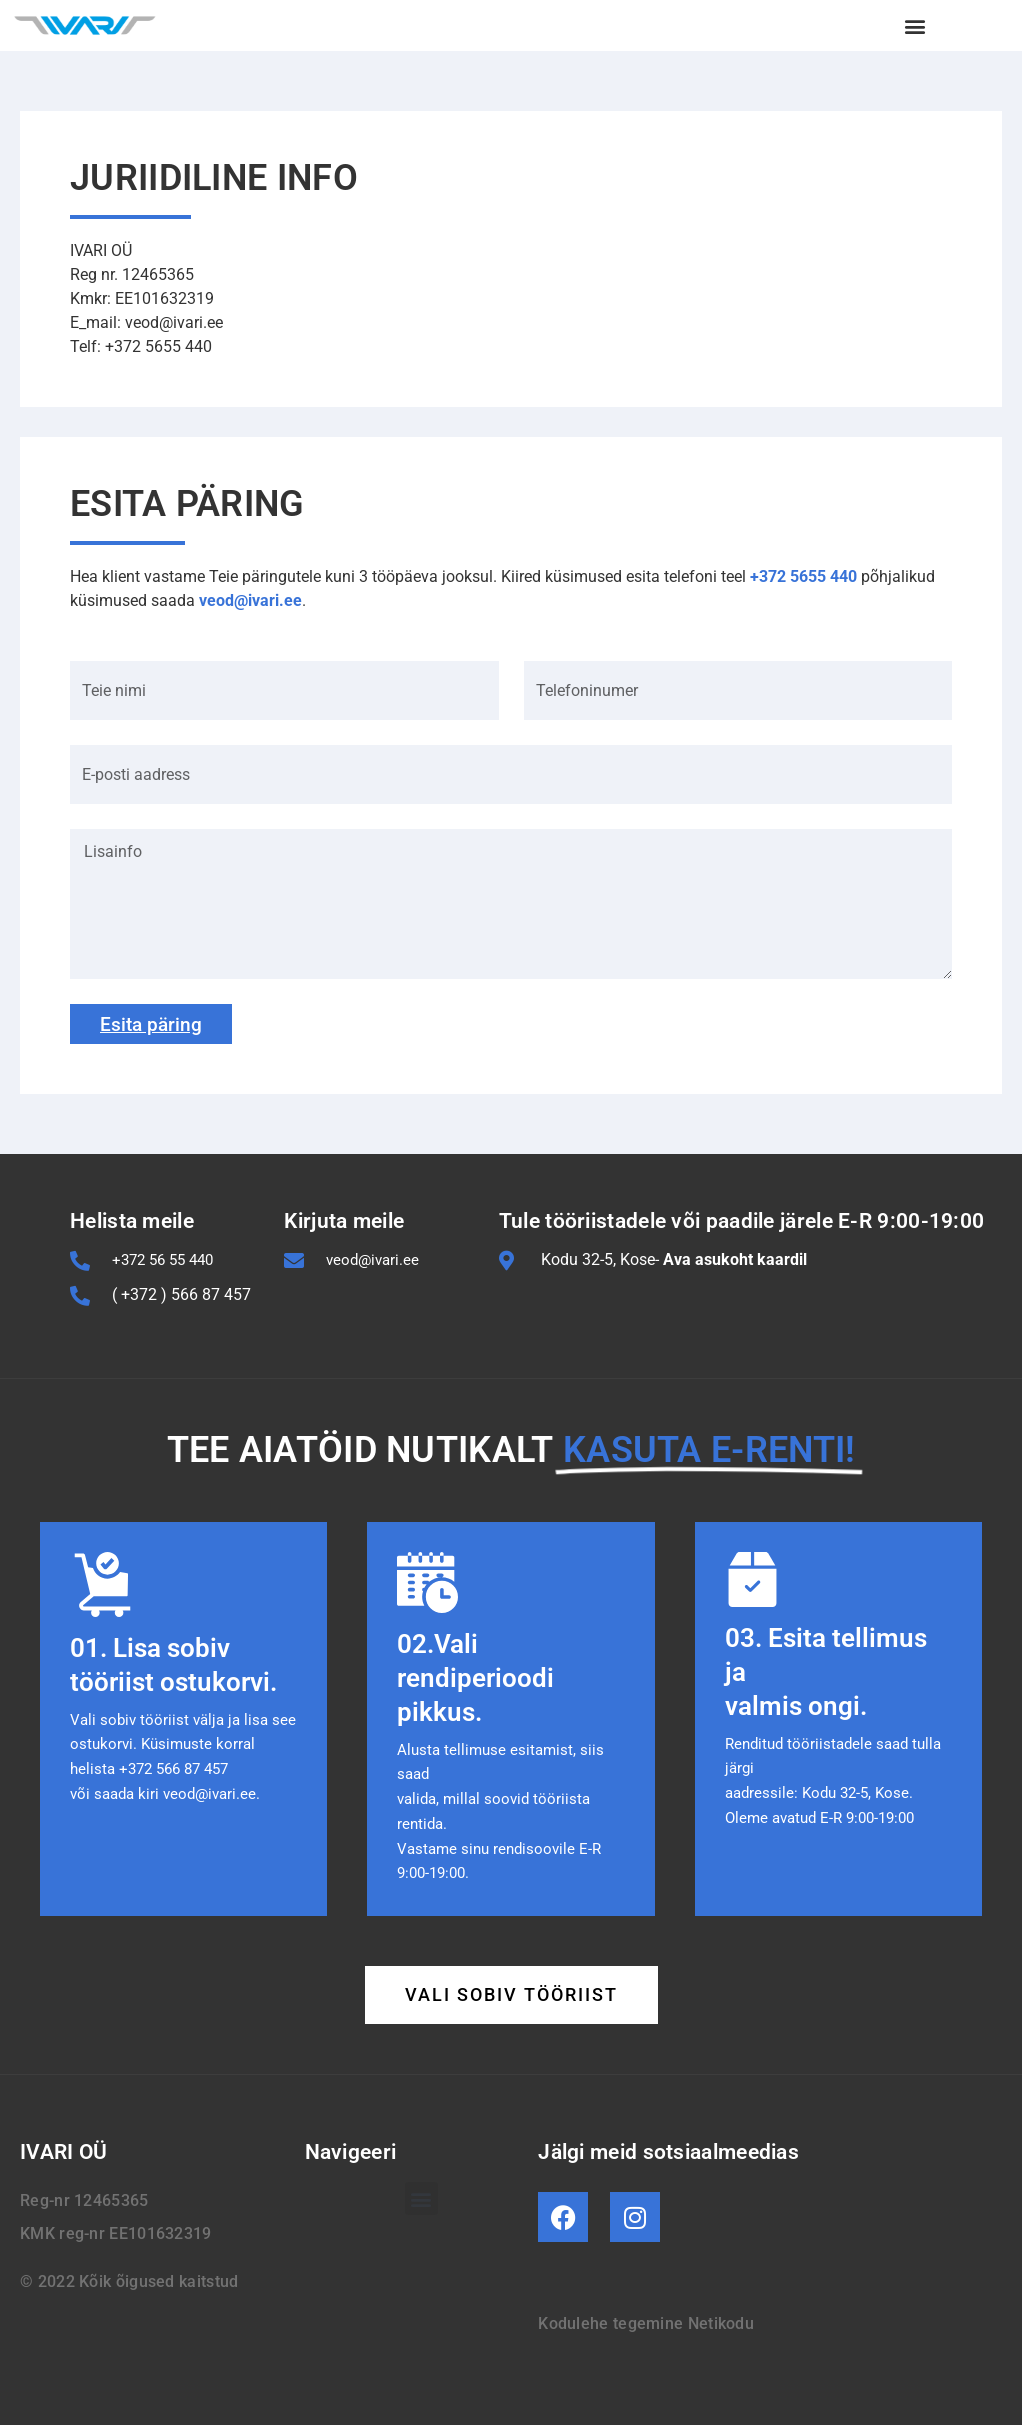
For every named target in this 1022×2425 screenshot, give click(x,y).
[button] (915, 25)
